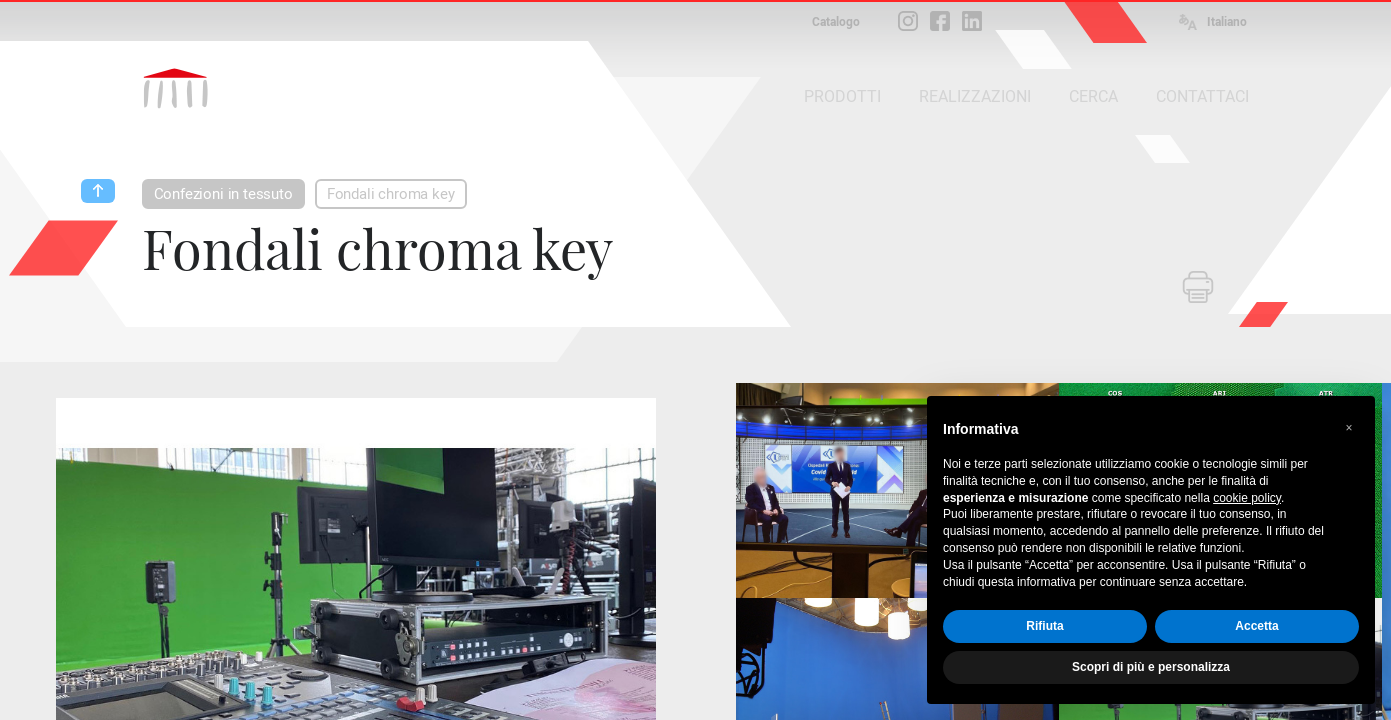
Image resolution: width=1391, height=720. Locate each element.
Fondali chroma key (391, 194)
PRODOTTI (842, 96)
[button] (1349, 428)
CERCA (1093, 96)
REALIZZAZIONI (975, 96)
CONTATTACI (1202, 96)
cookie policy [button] (1247, 498)
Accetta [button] (1256, 626)
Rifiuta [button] (1044, 626)
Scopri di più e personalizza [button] (1151, 667)
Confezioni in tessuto (223, 194)
